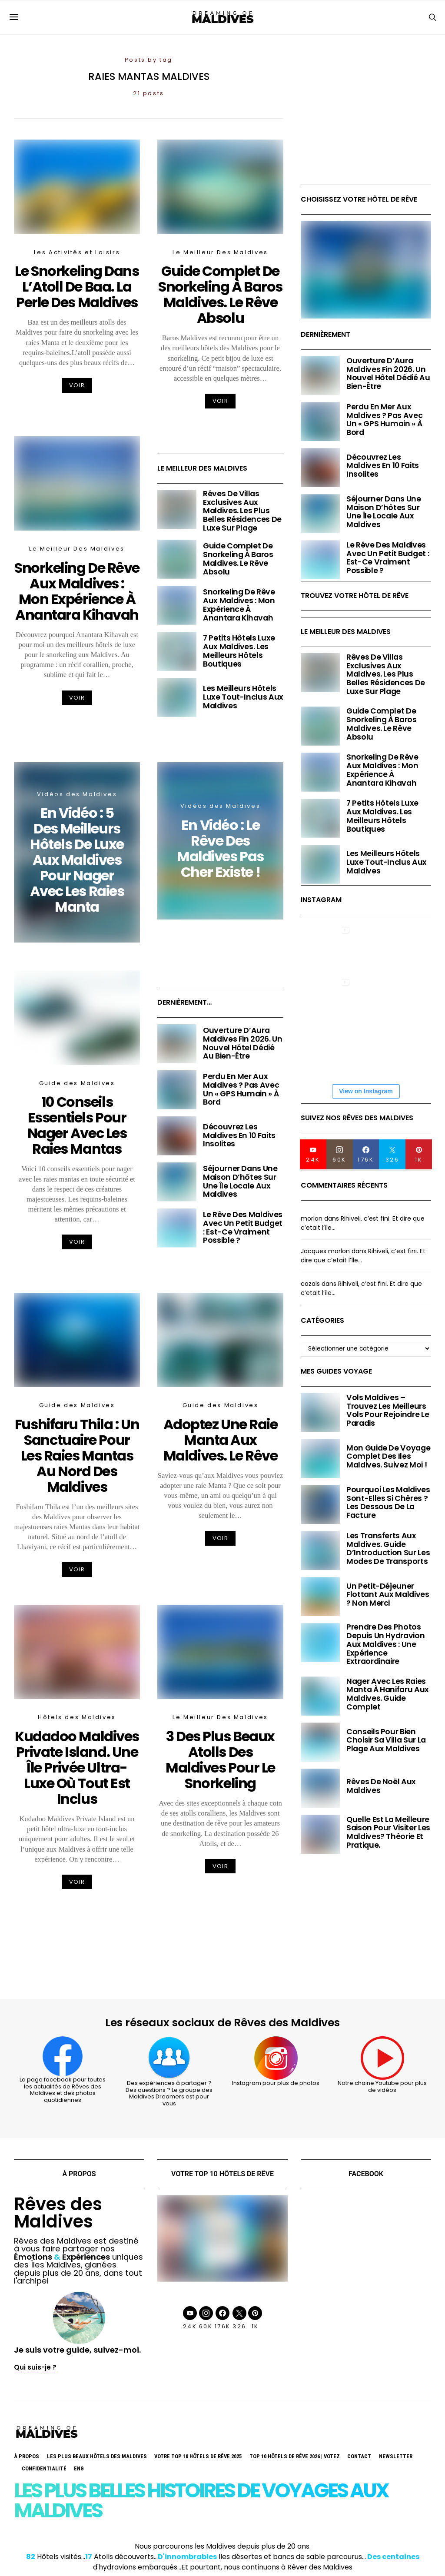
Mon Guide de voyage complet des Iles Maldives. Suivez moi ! (388, 1457)
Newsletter (395, 2456)
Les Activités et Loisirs (77, 252)
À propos (26, 2456)
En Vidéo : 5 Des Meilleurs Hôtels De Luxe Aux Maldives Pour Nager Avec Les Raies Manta (77, 859)
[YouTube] (313, 1154)
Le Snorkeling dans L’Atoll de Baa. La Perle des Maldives (77, 286)
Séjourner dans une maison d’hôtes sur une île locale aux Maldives (240, 1181)
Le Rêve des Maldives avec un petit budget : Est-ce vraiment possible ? (242, 1227)
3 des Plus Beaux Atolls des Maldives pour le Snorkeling (220, 1759)
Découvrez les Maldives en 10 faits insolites (239, 1135)
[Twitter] (392, 1154)
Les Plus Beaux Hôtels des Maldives (97, 2456)
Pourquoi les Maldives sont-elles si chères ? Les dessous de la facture (388, 1502)
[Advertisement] (366, 125)
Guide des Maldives (77, 1083)
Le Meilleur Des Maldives (220, 252)
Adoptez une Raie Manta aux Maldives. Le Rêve (220, 1439)
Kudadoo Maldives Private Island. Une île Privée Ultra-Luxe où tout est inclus (77, 1767)
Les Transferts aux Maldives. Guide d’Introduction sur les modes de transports (388, 1548)
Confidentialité (44, 2468)
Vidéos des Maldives (77, 794)
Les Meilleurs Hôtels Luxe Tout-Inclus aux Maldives (243, 697)
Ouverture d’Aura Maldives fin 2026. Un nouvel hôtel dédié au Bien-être (242, 1043)
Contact (359, 2456)
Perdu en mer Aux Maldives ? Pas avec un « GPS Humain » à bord (241, 1089)
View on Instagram (365, 1091)
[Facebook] (366, 1154)
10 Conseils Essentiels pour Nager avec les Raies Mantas (77, 1125)
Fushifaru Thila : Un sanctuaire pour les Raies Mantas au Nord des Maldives (77, 1455)
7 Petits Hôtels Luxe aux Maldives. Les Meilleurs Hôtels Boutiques (239, 651)
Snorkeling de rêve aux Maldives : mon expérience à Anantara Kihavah (76, 591)
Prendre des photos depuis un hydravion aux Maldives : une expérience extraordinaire (385, 1644)
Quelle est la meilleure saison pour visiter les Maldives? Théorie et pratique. (388, 1832)
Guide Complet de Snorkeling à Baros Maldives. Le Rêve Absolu (220, 294)
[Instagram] (339, 1154)
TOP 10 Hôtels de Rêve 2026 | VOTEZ (294, 2456)
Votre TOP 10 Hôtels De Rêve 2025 (198, 2456)
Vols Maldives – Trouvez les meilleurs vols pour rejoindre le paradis (387, 1410)
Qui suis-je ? (35, 2367)
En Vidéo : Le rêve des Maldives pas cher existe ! (220, 848)
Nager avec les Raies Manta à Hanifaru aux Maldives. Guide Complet (387, 1694)
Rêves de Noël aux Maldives (381, 1786)
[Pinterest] (418, 1154)
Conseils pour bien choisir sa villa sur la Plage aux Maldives (386, 1740)
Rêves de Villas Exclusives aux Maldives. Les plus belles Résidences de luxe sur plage (242, 510)
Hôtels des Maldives (77, 1717)
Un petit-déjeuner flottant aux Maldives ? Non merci (387, 1595)
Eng (79, 2468)
